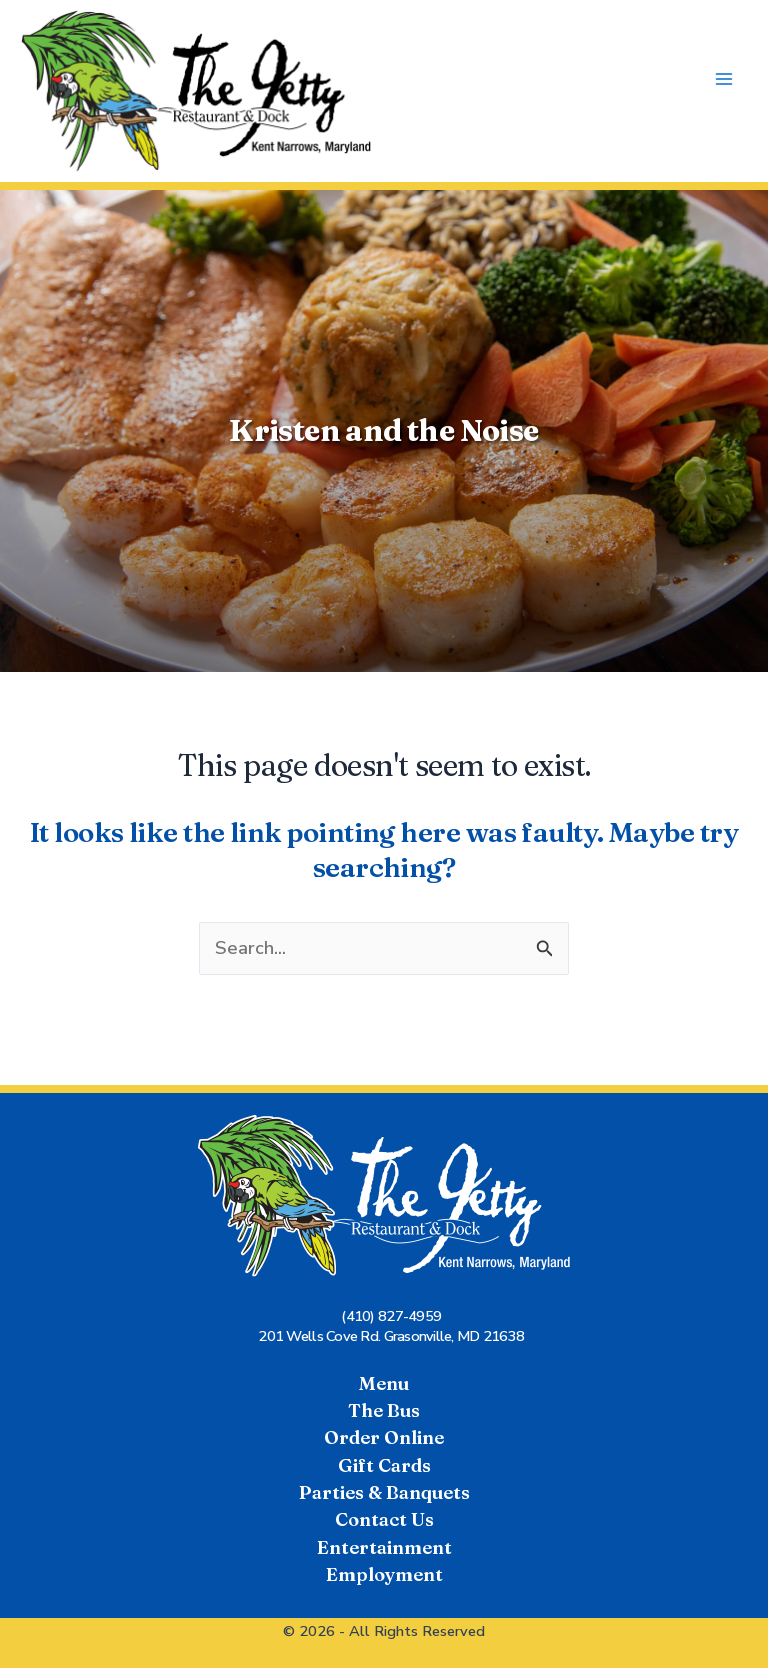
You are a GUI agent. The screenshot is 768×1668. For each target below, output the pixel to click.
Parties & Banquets (384, 1492)
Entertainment (384, 1547)
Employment (384, 1574)
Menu (384, 1383)
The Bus (384, 1410)
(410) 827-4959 (391, 1316)
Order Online (384, 1437)
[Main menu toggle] (724, 79)
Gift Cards (384, 1465)
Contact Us (384, 1519)
